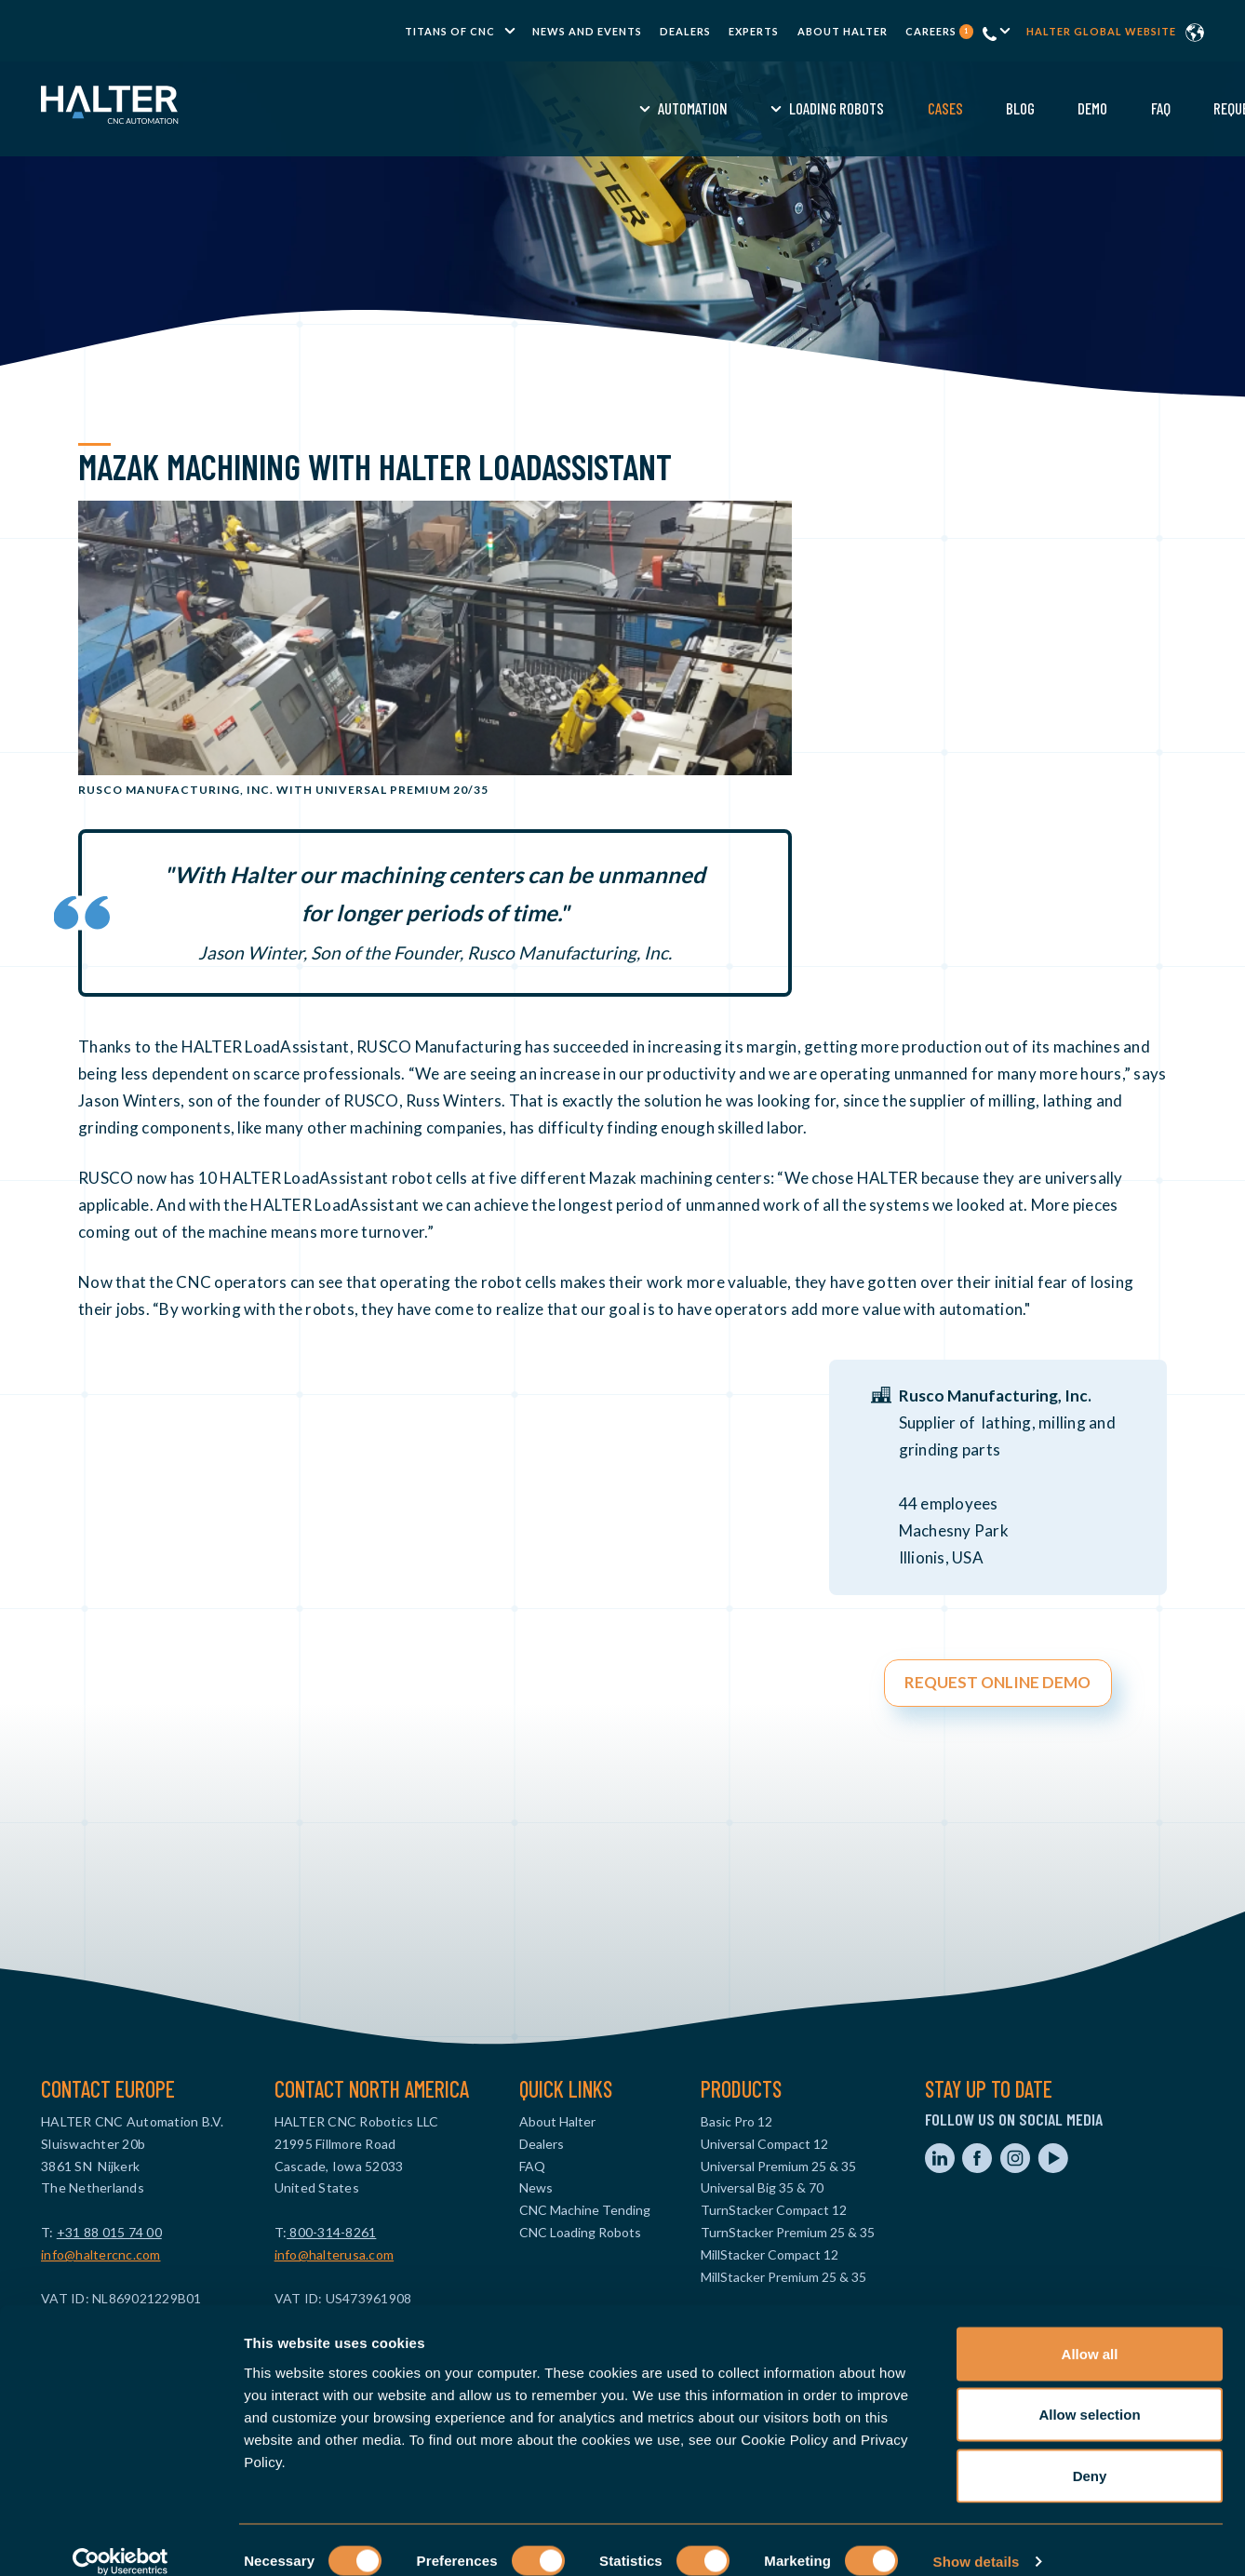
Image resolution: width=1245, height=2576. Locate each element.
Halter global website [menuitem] (1101, 31)
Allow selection (1089, 2393)
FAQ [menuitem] (885, 108)
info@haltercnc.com (101, 2254)
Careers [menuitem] (939, 31)
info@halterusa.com (334, 2254)
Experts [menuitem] (754, 31)
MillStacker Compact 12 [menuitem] (769, 2254)
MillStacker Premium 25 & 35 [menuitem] (783, 2277)
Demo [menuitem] (818, 108)
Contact (1113, 108)
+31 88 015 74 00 (109, 2232)
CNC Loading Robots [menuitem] (580, 2232)
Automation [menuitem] (418, 108)
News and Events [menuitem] (587, 31)
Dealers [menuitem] (685, 31)
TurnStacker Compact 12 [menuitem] (774, 2210)
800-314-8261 (331, 2232)
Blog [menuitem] (745, 108)
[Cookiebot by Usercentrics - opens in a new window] (120, 2540)
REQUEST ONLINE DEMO (997, 1682)
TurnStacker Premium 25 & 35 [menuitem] (788, 2232)
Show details (976, 2539)
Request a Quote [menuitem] (988, 108)
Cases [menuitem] (670, 108)
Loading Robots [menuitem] (562, 108)
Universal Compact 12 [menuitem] (764, 2144)
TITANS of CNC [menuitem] (450, 31)
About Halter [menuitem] (842, 31)
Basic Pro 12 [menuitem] (736, 2121)
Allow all (1090, 2332)
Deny (1090, 2454)
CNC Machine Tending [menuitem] (584, 2210)
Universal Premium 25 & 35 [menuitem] (778, 2166)
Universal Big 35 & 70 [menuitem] (762, 2187)
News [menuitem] (536, 2187)
